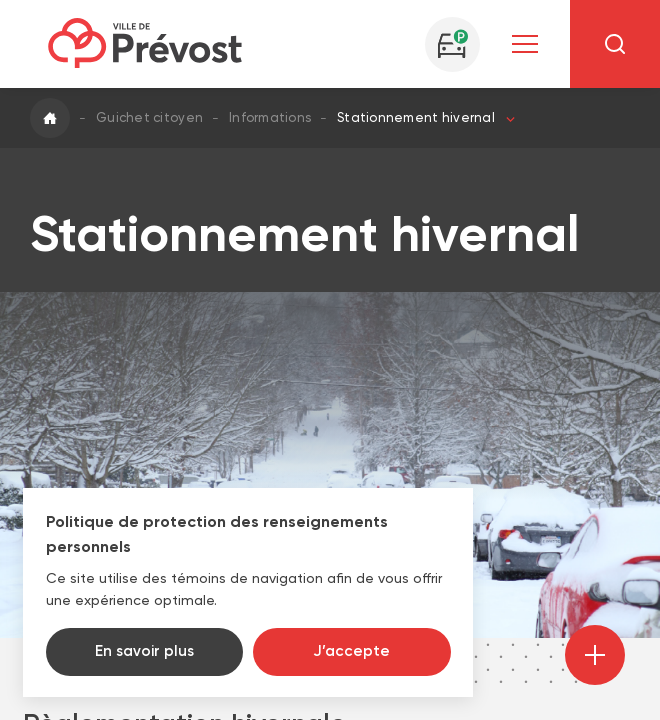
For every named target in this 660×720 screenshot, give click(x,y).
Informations (270, 117)
